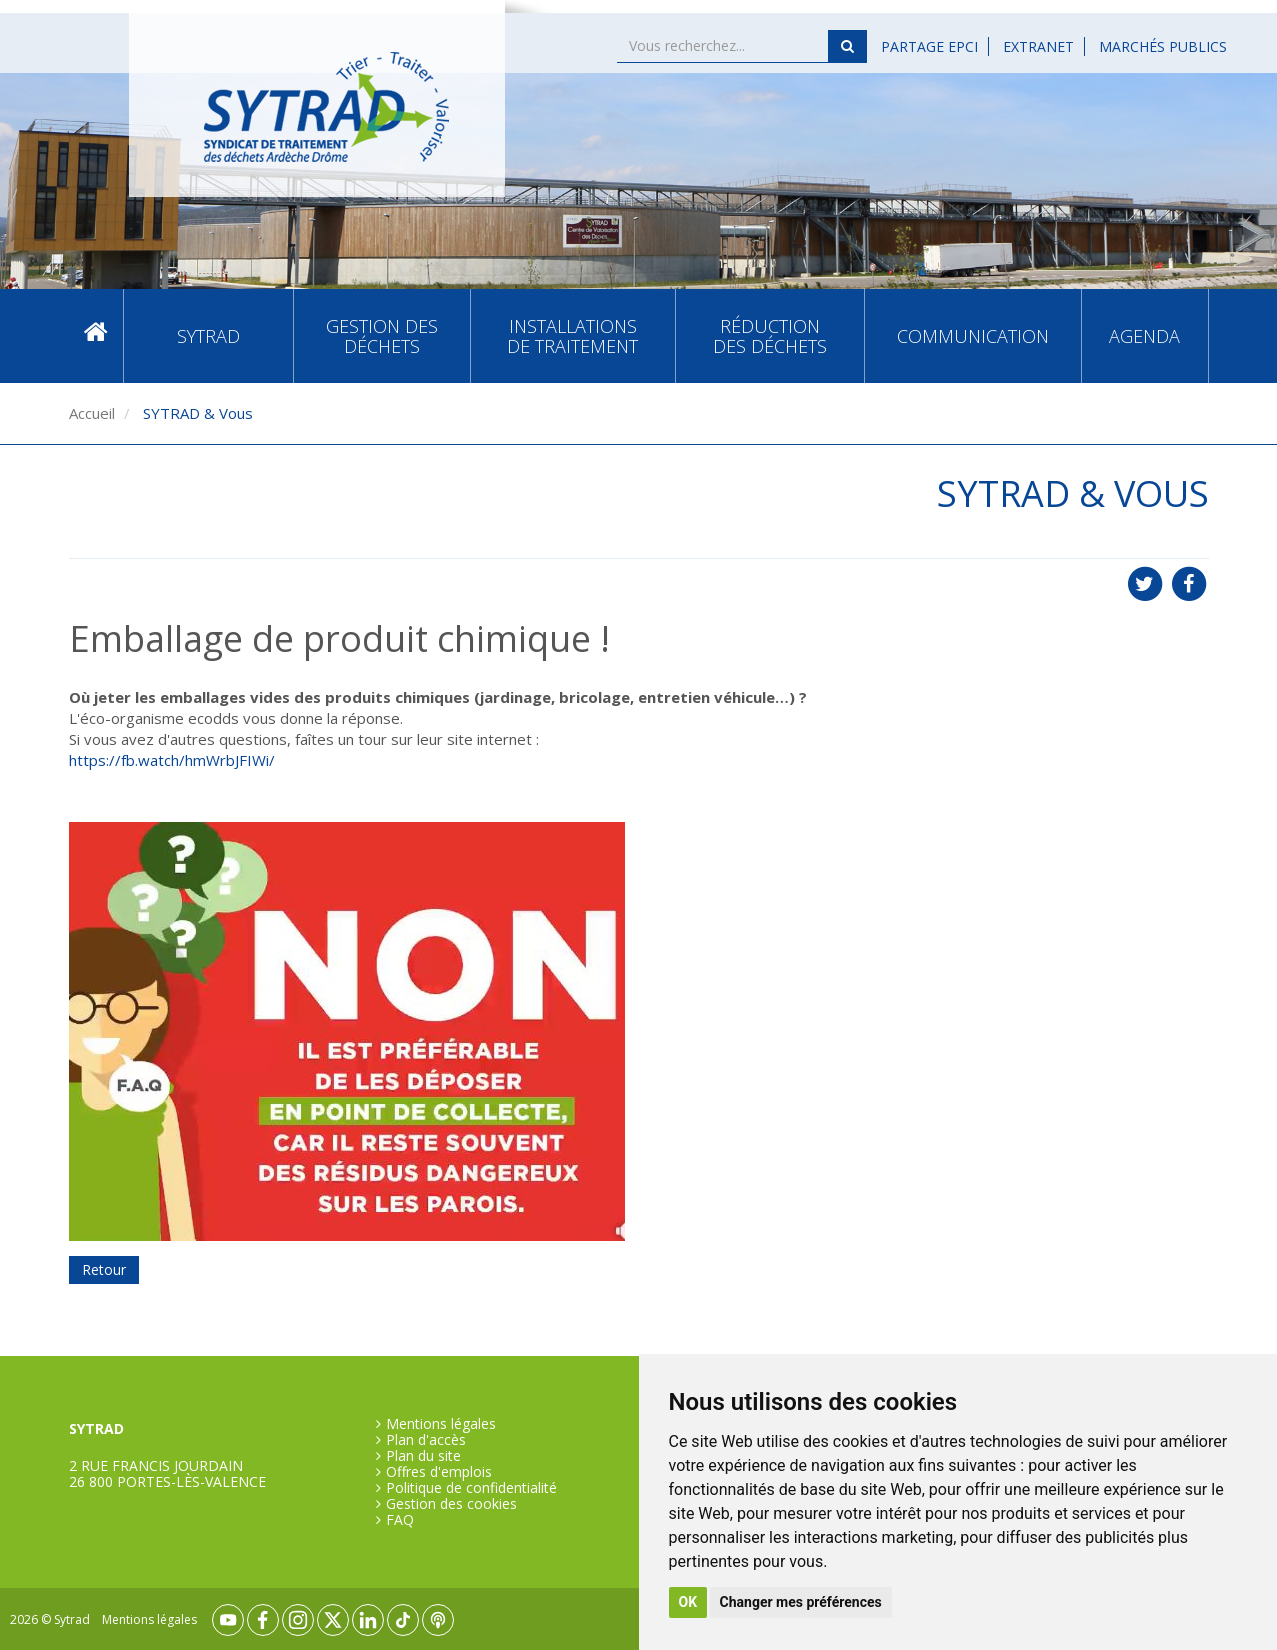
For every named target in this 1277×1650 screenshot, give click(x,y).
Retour (104, 1269)
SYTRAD (208, 336)
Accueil (96, 336)
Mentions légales (441, 1424)
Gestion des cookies (451, 1504)
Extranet (1038, 46)
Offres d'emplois (439, 1472)
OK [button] (688, 1602)
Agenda (1144, 336)
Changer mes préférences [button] (801, 1602)
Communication (973, 336)
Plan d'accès (426, 1440)
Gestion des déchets (382, 336)
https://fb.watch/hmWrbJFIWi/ (172, 760)
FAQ (400, 1520)
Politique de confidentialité (471, 1488)
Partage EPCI (929, 46)
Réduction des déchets (770, 336)
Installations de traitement (572, 336)
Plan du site (423, 1456)
